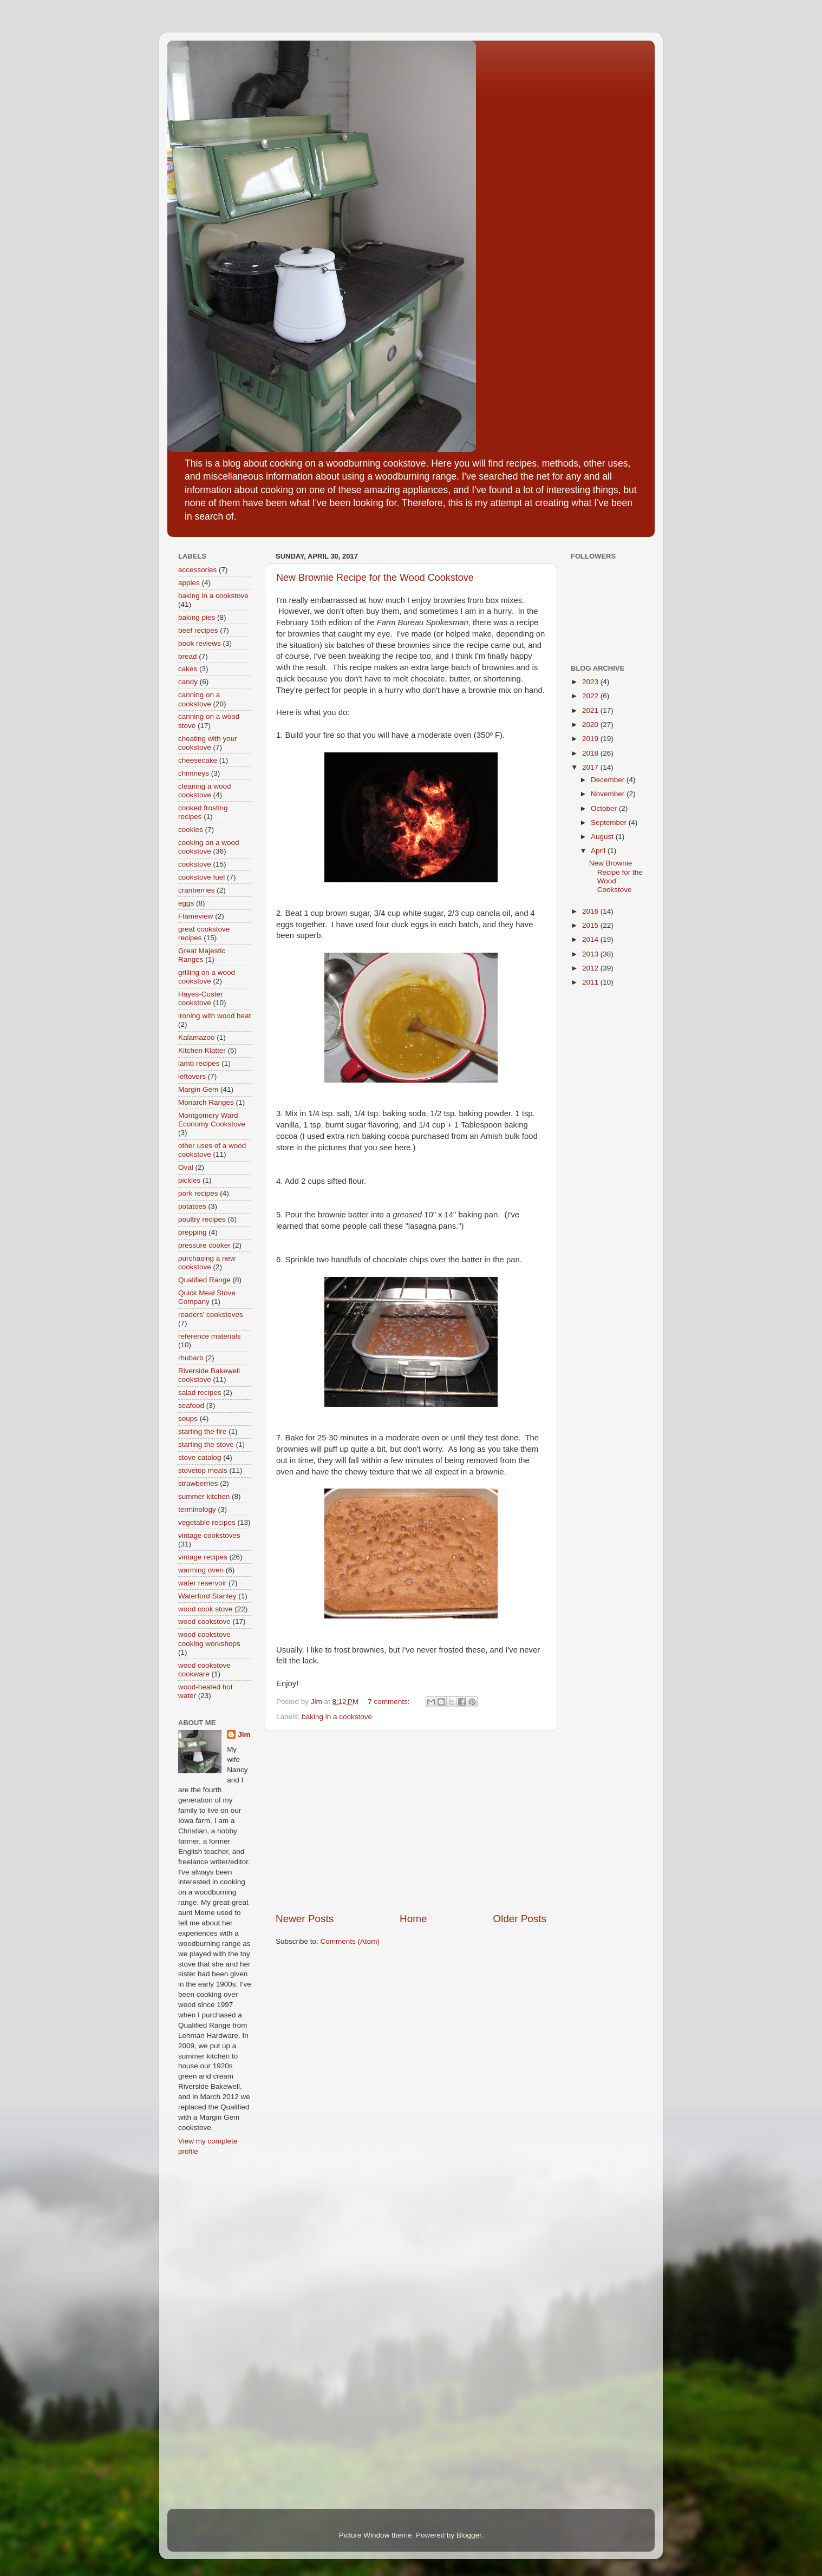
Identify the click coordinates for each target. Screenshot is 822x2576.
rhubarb (191, 1358)
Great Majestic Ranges (201, 955)
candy (188, 682)
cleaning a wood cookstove (204, 790)
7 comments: (390, 1701)
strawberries (198, 1483)
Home (413, 1918)
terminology (197, 1509)
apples (189, 583)
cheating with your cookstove (207, 743)
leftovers (192, 1076)
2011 (591, 982)
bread (187, 656)
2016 (591, 911)
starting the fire (202, 1431)
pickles (189, 1180)
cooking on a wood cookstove (208, 846)
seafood (191, 1405)
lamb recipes (199, 1063)
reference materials (209, 1336)
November (609, 794)
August (603, 837)
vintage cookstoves (209, 1535)
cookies (190, 829)
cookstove (194, 864)
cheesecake (197, 760)
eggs (186, 903)
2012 (591, 968)
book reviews (199, 643)
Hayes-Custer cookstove (200, 998)
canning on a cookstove (199, 699)
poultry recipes (202, 1219)
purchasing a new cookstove (207, 1262)
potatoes (192, 1206)
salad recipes (199, 1392)
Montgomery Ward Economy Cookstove (211, 1119)
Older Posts (519, 1918)
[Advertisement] (411, 1821)
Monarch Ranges (206, 1102)
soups (188, 1418)
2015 (591, 925)
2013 (591, 954)
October (605, 808)
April (599, 851)
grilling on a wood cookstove (206, 976)
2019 (591, 739)
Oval (185, 1167)
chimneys (193, 773)
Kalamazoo (196, 1037)
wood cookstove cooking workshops (209, 1638)
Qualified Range (204, 1280)
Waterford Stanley (207, 1596)
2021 (591, 710)
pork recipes (198, 1193)
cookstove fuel (201, 877)
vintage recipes (202, 1557)
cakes (187, 669)
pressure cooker (204, 1245)
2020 (591, 724)
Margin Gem (198, 1089)
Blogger (468, 2535)
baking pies (196, 617)
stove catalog (199, 1457)
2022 (591, 696)
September (610, 822)
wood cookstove (204, 1621)
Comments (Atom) (350, 1941)
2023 (591, 682)
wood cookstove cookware (204, 1669)
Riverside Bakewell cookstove (209, 1375)
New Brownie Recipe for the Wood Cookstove (375, 577)
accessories (197, 570)
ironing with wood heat (214, 1016)
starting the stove (206, 1444)
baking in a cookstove (337, 1717)
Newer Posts (305, 1918)
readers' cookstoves (210, 1314)
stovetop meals (202, 1470)
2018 (591, 753)
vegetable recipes (207, 1522)
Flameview (195, 916)
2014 (591, 939)
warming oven (201, 1570)
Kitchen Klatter (202, 1050)
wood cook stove (205, 1609)
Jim (244, 1735)
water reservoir (202, 1583)
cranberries (196, 890)
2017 (591, 767)
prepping (192, 1232)
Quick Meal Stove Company (207, 1297)
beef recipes (198, 630)
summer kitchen (204, 1496)
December (609, 780)
